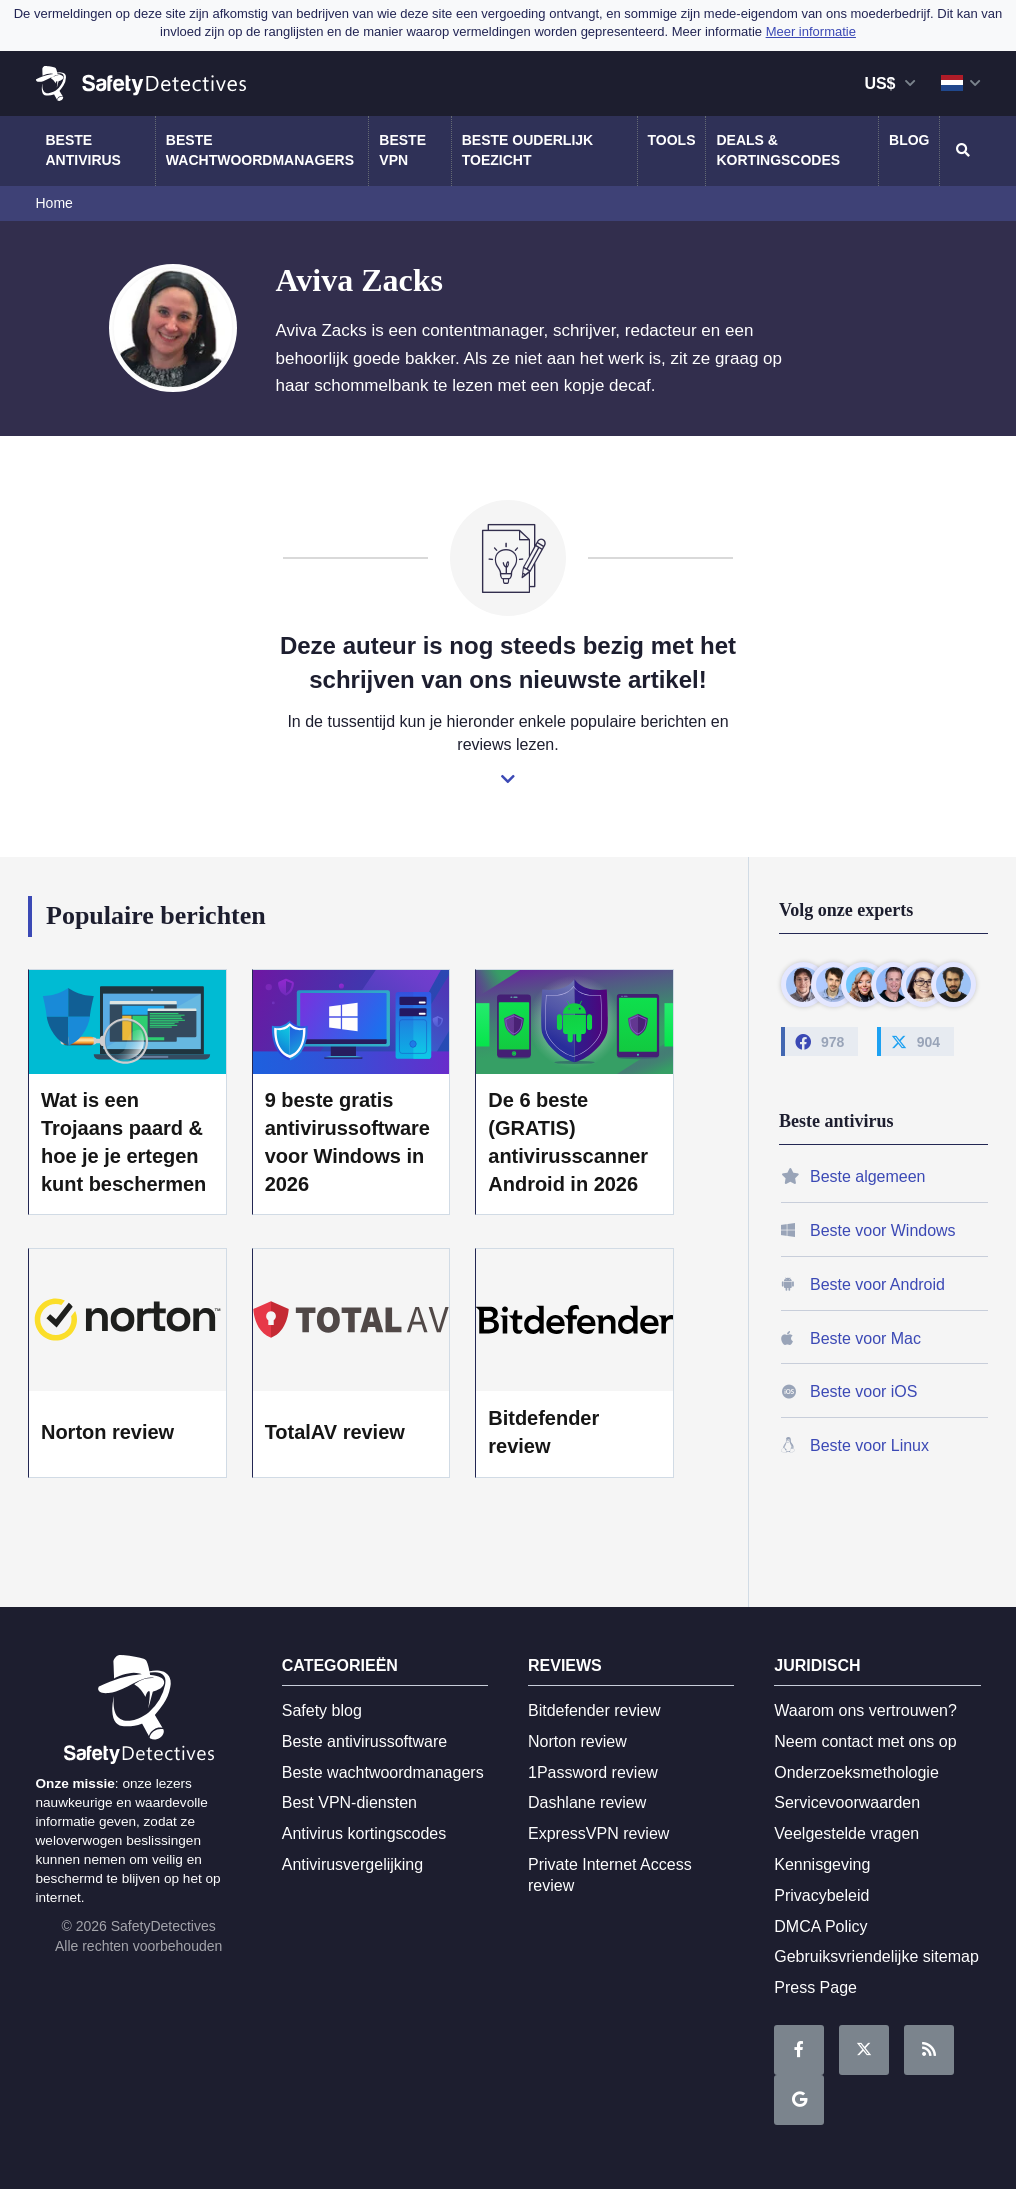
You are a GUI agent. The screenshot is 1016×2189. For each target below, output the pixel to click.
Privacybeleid (821, 1895)
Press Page (815, 1987)
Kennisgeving (822, 1864)
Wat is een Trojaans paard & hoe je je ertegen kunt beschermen (123, 1142)
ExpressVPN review (598, 1833)
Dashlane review (587, 1802)
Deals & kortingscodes (778, 150)
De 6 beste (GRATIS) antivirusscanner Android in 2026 (568, 1142)
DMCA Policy (820, 1926)
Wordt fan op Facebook (799, 2050)
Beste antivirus (83, 150)
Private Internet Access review (610, 1875)
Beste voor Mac (865, 1338)
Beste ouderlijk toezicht (527, 150)
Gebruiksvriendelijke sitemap (876, 1956)
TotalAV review (335, 1432)
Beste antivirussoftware (364, 1741)
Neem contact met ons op (865, 1741)
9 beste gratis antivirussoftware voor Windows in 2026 (347, 1142)
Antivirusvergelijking (352, 1864)
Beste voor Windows (883, 1230)
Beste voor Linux (869, 1445)
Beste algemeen (867, 1176)
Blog (909, 140)
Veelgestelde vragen (846, 1833)
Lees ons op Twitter (864, 2050)
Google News (799, 2100)
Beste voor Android (877, 1284)
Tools (672, 140)
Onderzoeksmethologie (856, 1772)
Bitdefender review (543, 1432)
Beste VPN (402, 150)
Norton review (107, 1432)
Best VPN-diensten (349, 1802)
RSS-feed (929, 2050)
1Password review (593, 1772)
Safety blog (322, 1710)
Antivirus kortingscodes (364, 1833)
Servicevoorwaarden (847, 1802)
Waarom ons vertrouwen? (865, 1710)
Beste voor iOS (863, 1391)
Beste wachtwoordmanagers (260, 150)
